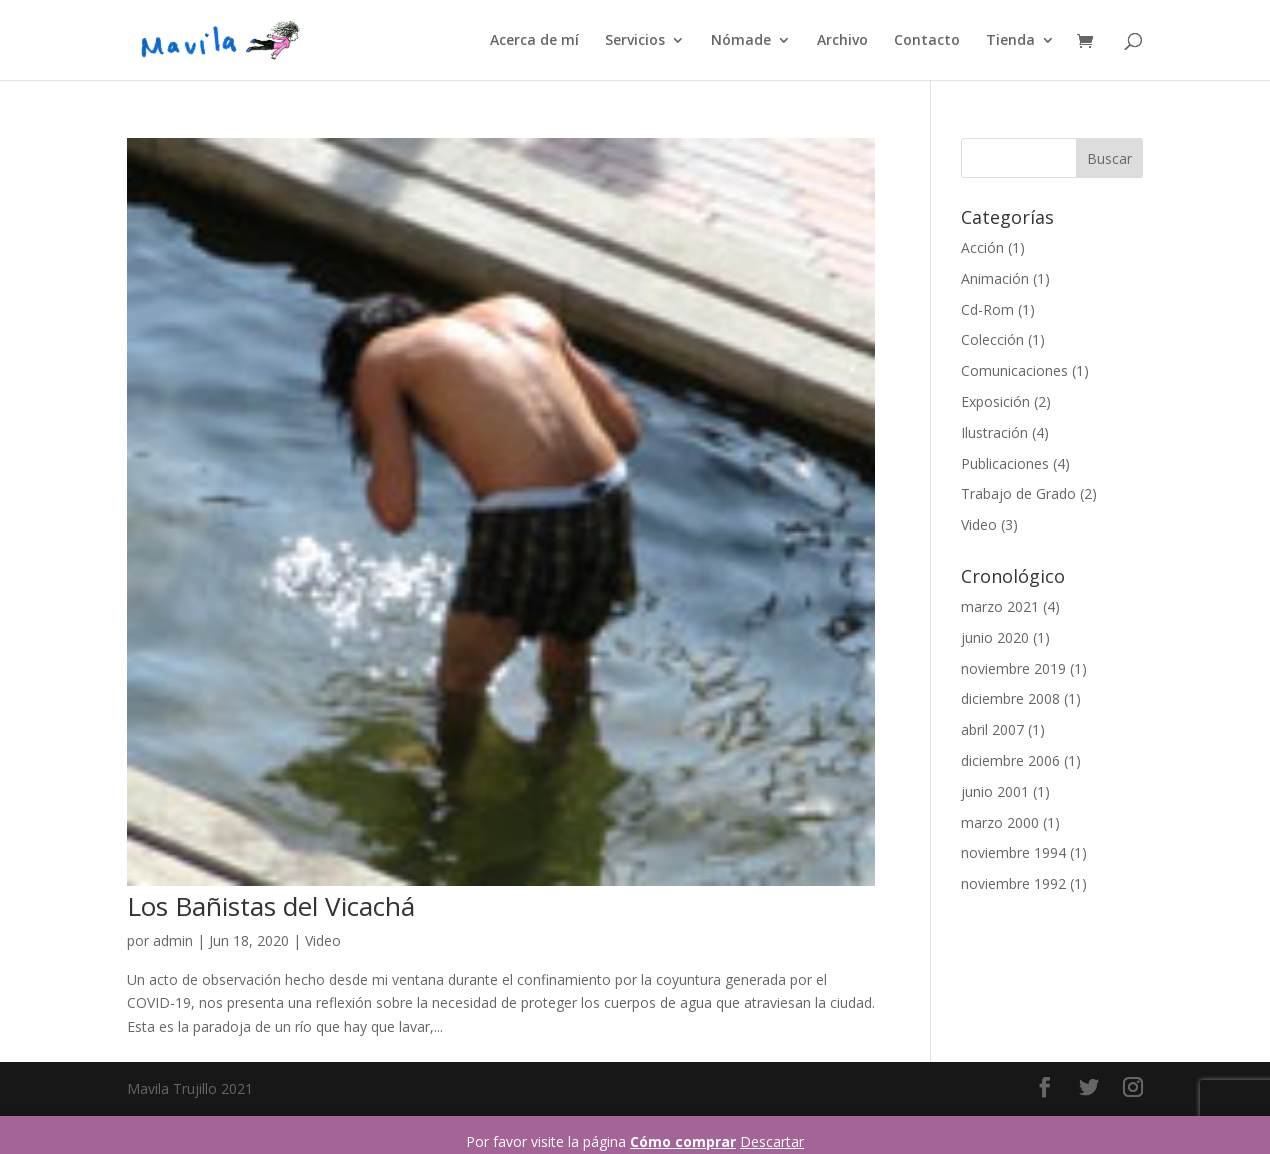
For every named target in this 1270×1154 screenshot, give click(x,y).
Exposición (995, 401)
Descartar (772, 1141)
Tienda (1010, 41)
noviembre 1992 (1013, 883)
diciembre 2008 (1010, 698)
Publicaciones (1005, 463)
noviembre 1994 (1013, 852)
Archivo (842, 41)
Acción (982, 247)
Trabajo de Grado (1018, 493)
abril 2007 (992, 729)
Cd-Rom (987, 309)
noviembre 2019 (1013, 668)
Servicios (635, 41)
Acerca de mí (534, 41)
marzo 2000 (1000, 822)
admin (173, 940)
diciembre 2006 (1010, 760)
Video (323, 940)
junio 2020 (995, 637)
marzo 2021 (1000, 606)
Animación (995, 278)
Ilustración (994, 432)
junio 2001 (995, 791)
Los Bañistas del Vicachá (271, 906)
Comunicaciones (1014, 370)
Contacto (927, 41)
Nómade (741, 41)
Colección (992, 339)
